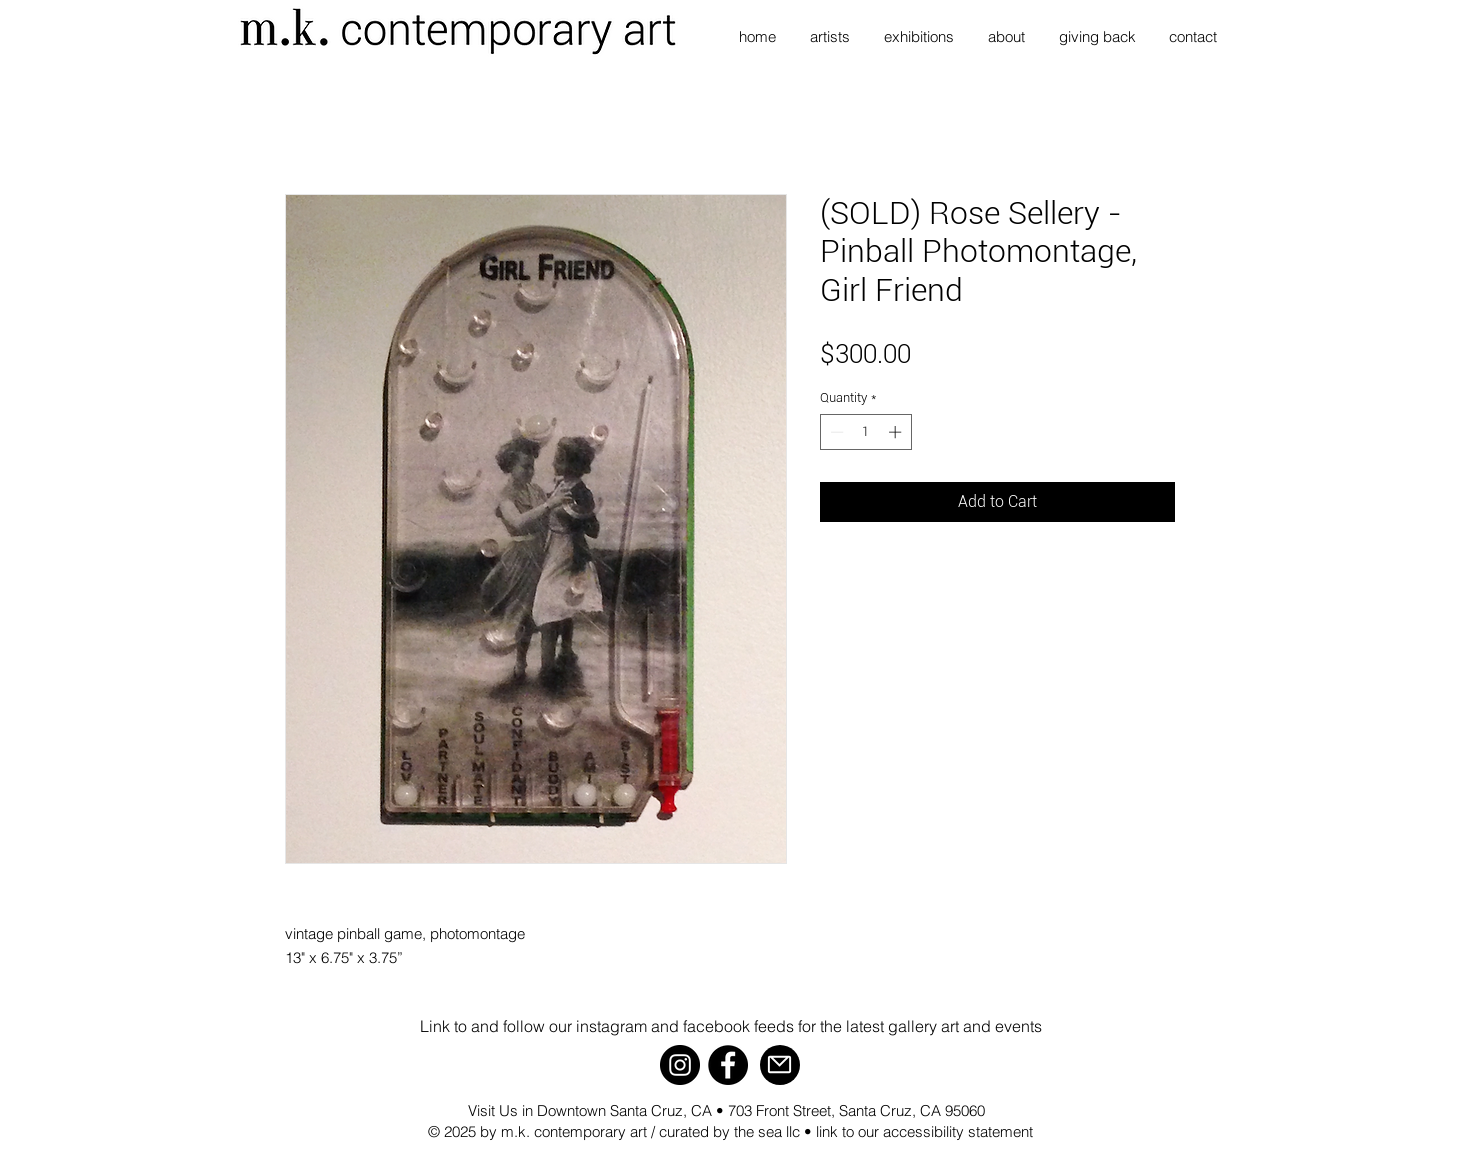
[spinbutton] (865, 432)
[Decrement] (835, 432)
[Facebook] (728, 1065)
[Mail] (780, 1065)
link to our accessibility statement (924, 1131)
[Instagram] (680, 1065)
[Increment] (897, 432)
